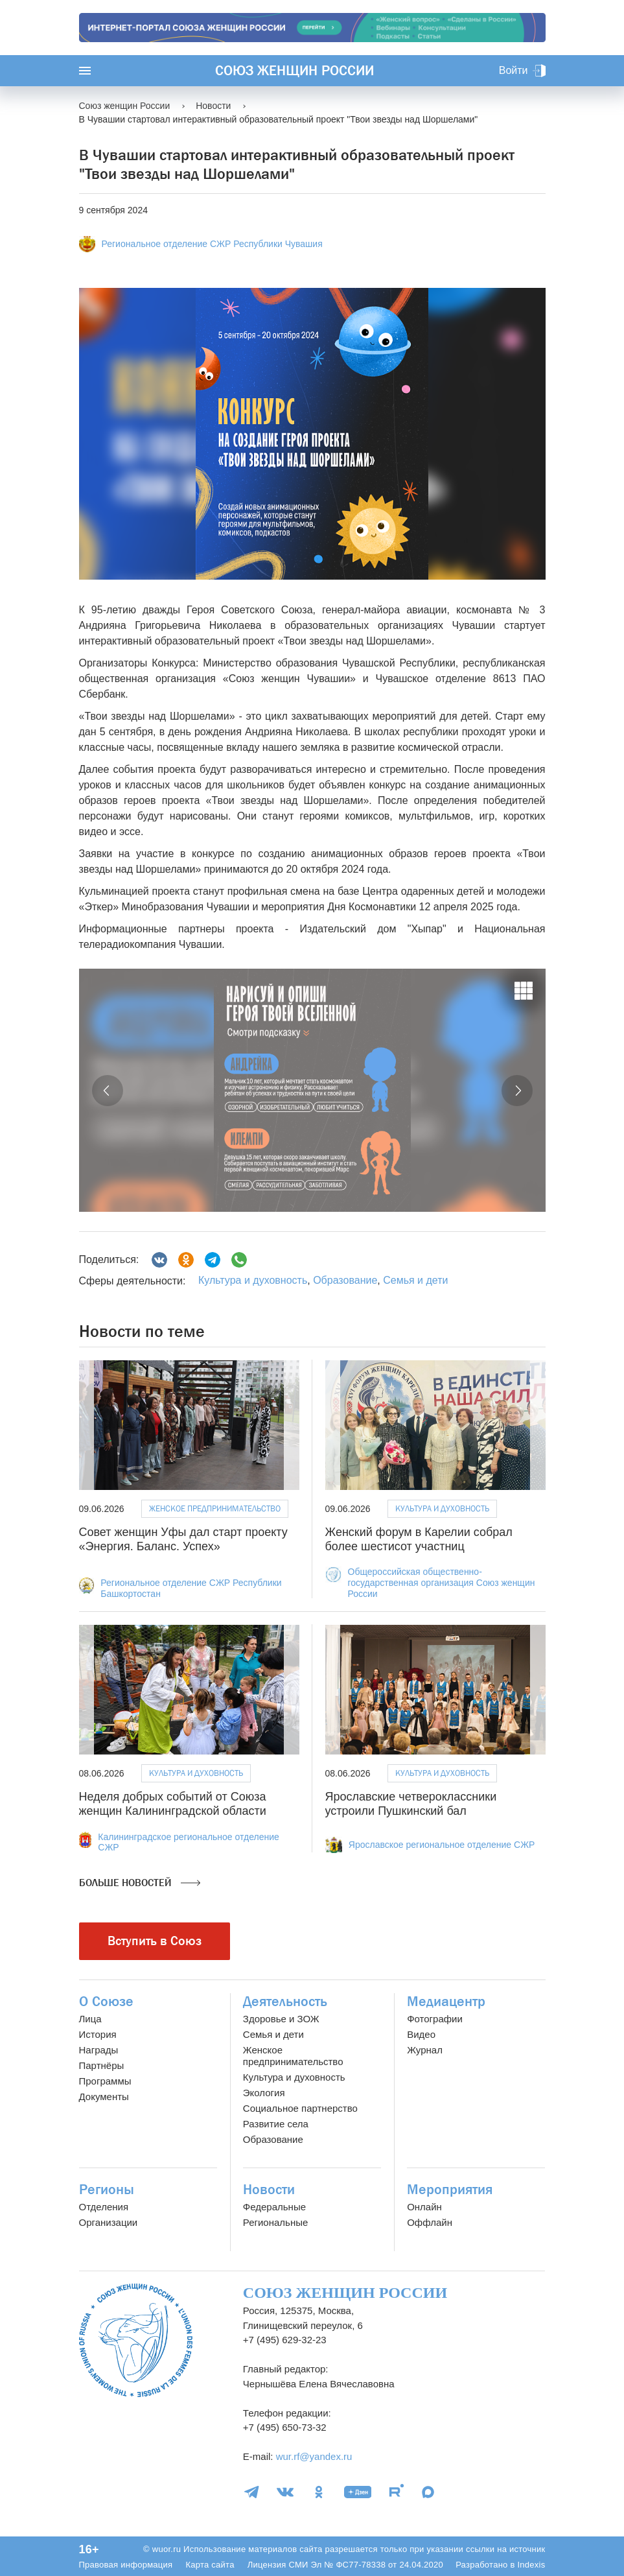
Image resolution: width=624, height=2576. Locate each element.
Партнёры (101, 2065)
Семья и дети (415, 1280)
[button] (107, 1090)
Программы (105, 2080)
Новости (269, 2189)
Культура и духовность (252, 1280)
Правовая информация (126, 2565)
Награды (99, 2049)
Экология (264, 2092)
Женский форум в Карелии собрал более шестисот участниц (419, 1539)
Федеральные (274, 2206)
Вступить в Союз (155, 1941)
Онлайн (424, 2206)
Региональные (275, 2222)
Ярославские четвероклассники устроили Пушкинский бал (411, 1803)
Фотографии (435, 2018)
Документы (104, 2096)
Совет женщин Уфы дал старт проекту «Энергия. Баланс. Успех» (183, 1539)
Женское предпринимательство (215, 1508)
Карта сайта (209, 2565)
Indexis (531, 2565)
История (98, 2034)
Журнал (425, 2049)
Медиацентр (446, 2001)
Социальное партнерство (300, 2108)
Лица (90, 2018)
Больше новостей (139, 1883)
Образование (345, 1280)
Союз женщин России (294, 70)
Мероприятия (449, 2189)
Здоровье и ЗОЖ (281, 2018)
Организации (108, 2222)
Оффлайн (429, 2222)
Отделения (104, 2206)
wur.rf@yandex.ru (314, 2456)
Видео (421, 2034)
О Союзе (106, 2001)
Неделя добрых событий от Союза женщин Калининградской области (172, 1803)
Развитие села (275, 2123)
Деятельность (285, 2001)
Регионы (106, 2189)
